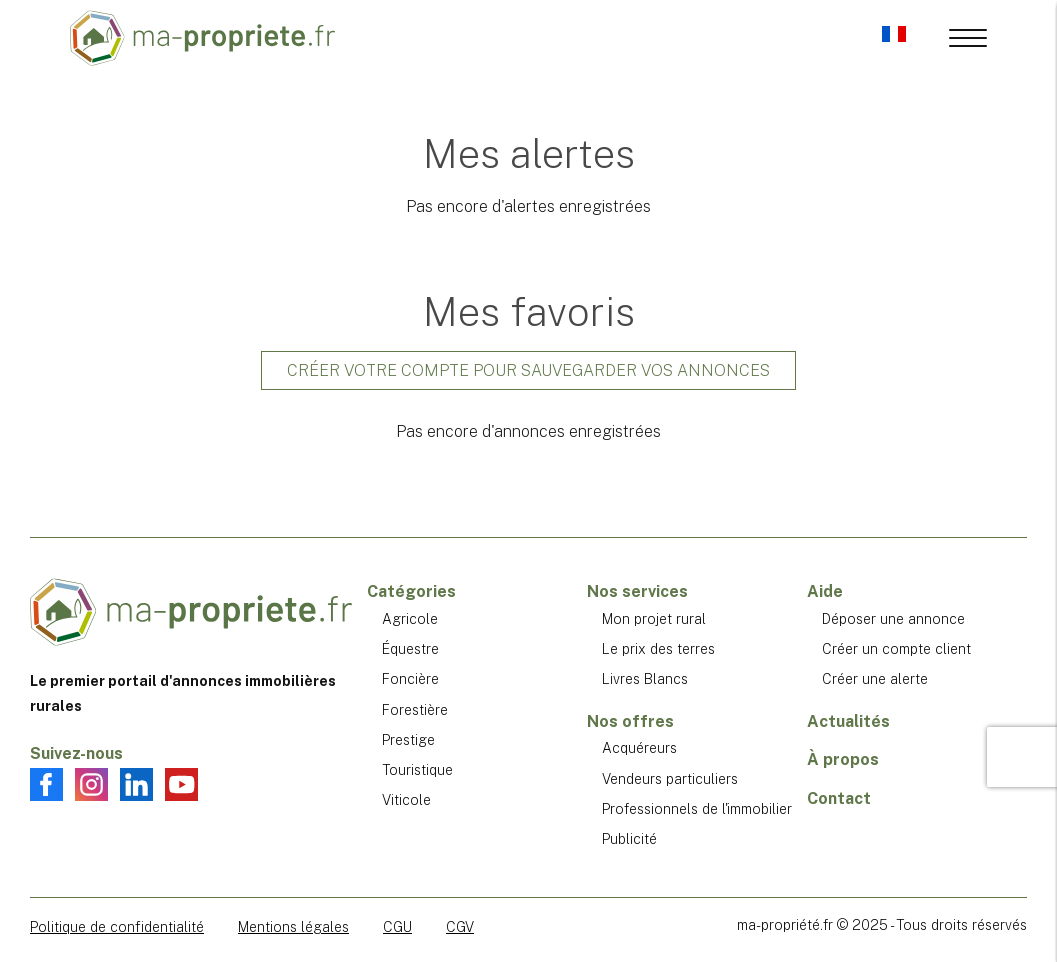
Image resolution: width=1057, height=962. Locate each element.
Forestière (415, 710)
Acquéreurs (639, 748)
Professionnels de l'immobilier (697, 809)
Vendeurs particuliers (670, 779)
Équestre (410, 649)
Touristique (417, 770)
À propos (843, 759)
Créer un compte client (896, 649)
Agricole (410, 619)
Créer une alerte (875, 679)
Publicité (629, 839)
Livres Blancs (645, 679)
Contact (839, 798)
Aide (825, 591)
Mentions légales (293, 927)
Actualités (848, 721)
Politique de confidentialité (117, 927)
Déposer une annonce (893, 619)
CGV (460, 927)
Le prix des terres (658, 649)
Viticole (406, 800)
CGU (397, 927)
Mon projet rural (654, 619)
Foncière (410, 679)
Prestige (408, 740)
